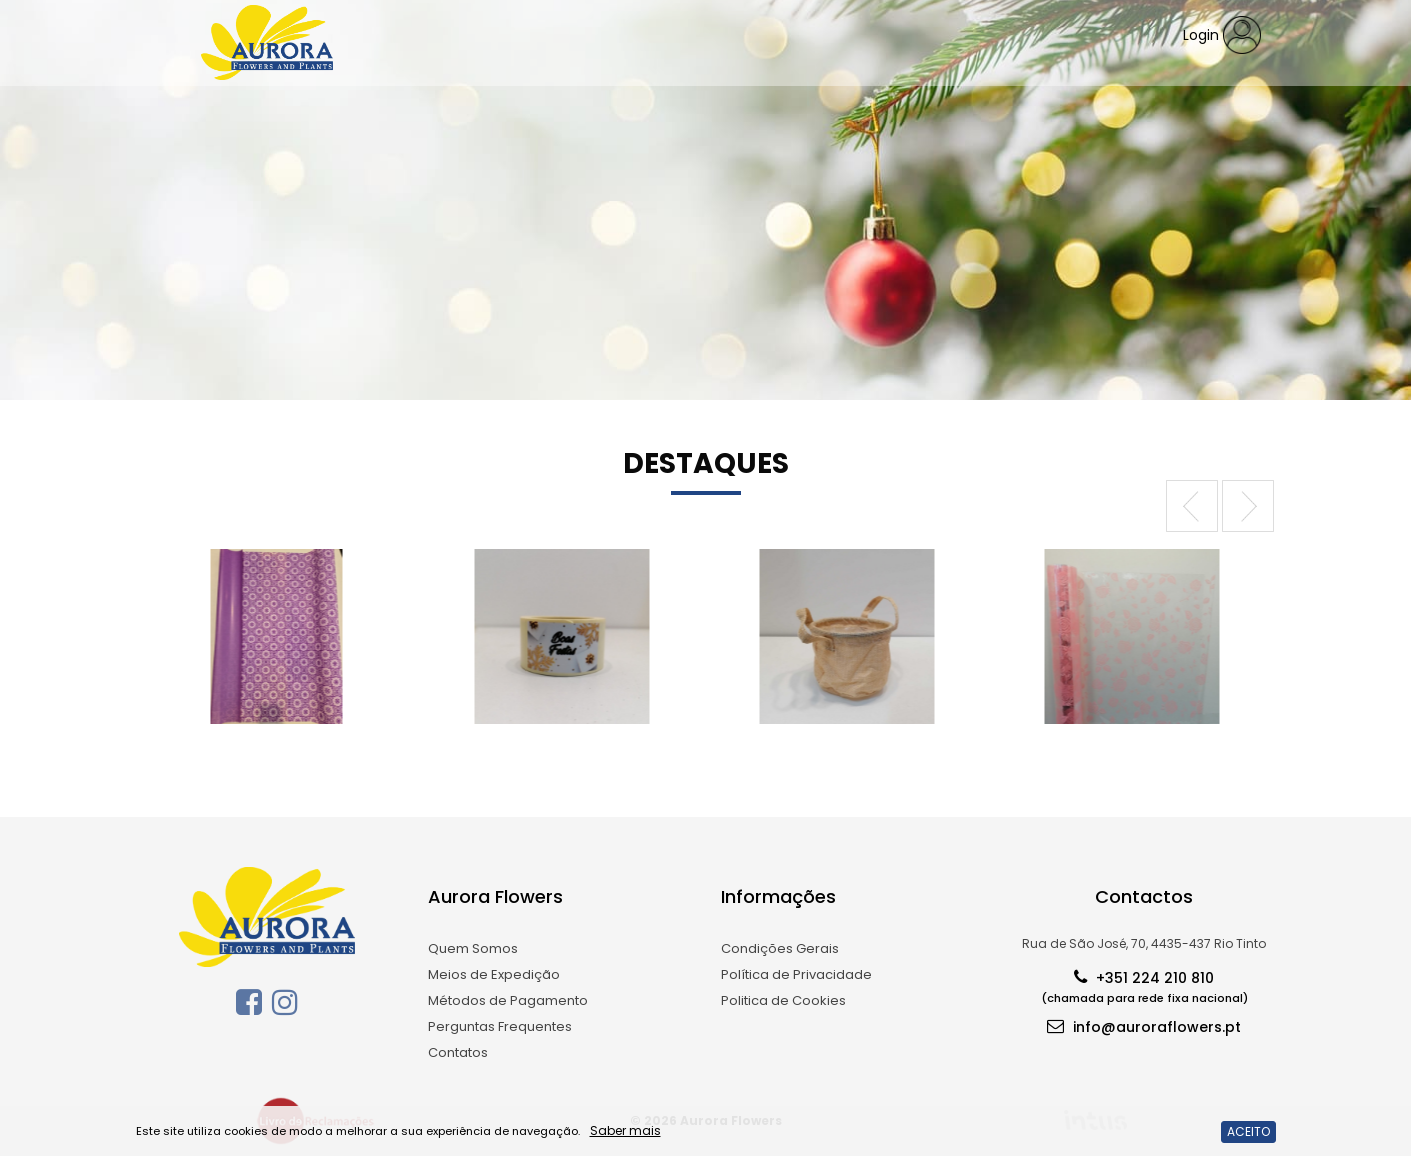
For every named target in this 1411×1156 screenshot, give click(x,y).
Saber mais (625, 1130)
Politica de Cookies (783, 1000)
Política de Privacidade (796, 974)
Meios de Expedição (494, 974)
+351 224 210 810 (1144, 985)
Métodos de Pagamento (508, 1000)
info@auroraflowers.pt (1144, 1025)
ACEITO (1248, 1131)
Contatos (458, 1052)
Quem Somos (473, 948)
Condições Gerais (780, 948)
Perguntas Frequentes (500, 1026)
